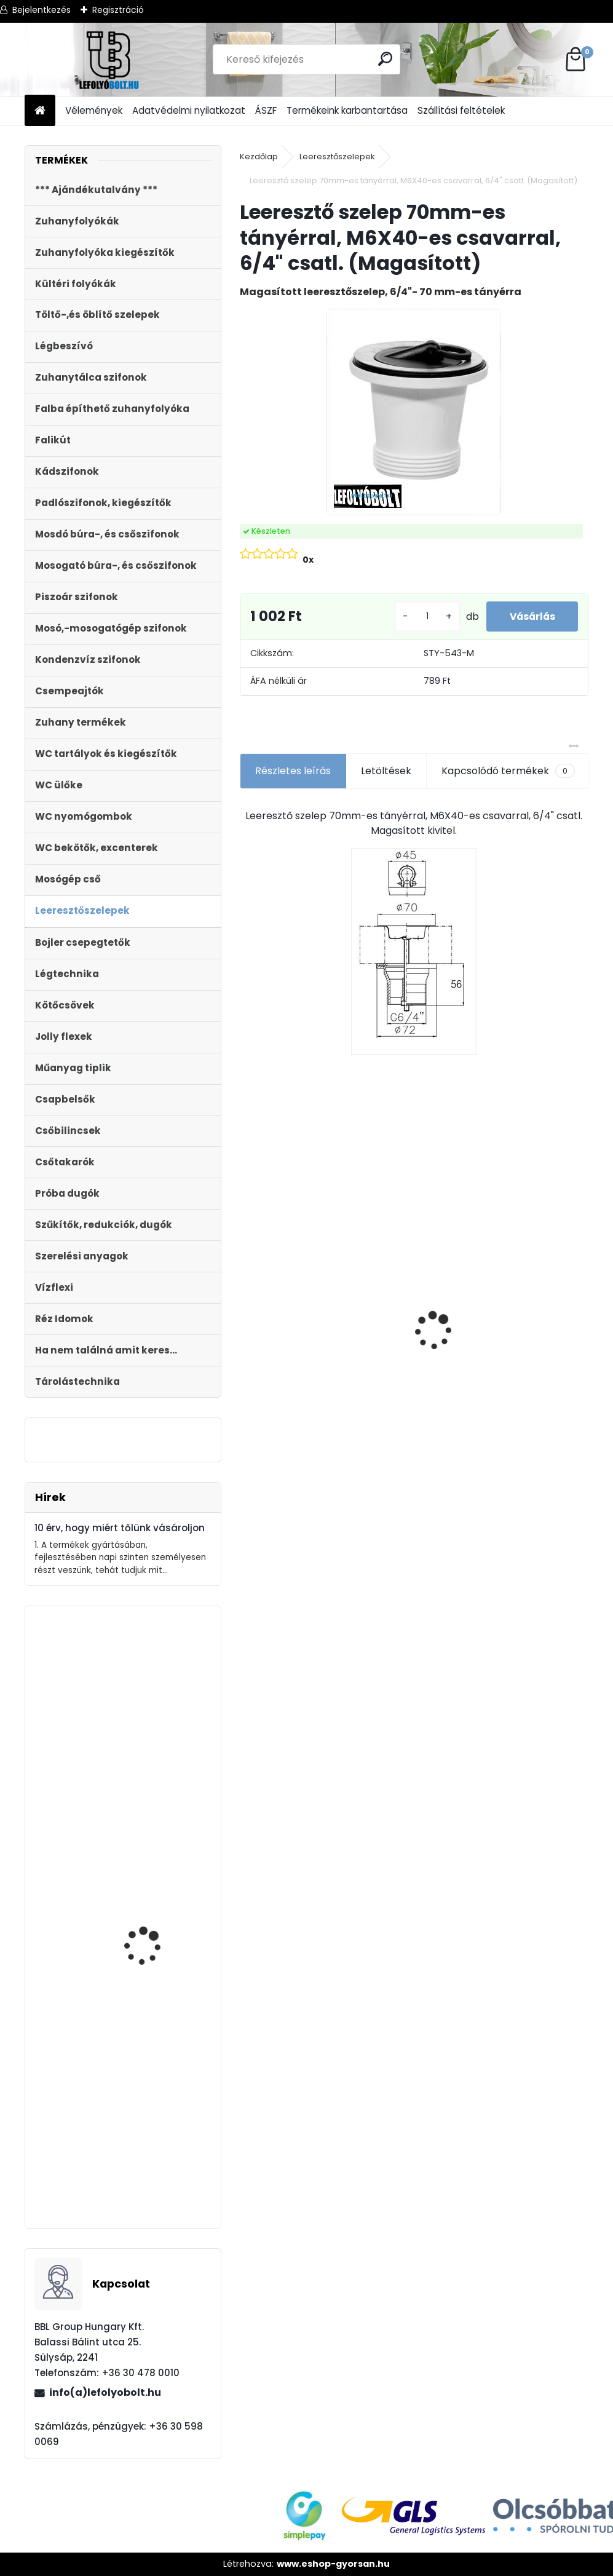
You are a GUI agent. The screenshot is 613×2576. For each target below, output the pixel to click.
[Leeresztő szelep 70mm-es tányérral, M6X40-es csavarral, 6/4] (413, 412)
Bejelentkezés (41, 10)
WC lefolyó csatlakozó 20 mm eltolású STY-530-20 (494, 1273)
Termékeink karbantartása (347, 110)
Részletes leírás (293, 780)
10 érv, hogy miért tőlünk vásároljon (119, 1527)
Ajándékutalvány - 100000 (391, 1229)
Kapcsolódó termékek (508, 780)
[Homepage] (40, 111)
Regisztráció (118, 10)
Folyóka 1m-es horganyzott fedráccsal (282, 1262)
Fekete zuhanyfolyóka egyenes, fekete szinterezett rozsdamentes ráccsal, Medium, (156, 1961)
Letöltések (386, 780)
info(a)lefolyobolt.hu (105, 2392)
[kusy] (423, 621)
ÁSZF (266, 110)
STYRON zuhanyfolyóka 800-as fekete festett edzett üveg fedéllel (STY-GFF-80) (156, 2156)
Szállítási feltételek (461, 110)
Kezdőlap (259, 156)
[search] (386, 59)
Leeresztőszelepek (337, 156)
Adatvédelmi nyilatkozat (188, 110)
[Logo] (109, 59)
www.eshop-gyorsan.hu (333, 2564)
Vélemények (93, 110)
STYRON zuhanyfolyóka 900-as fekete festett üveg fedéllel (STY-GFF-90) (156, 1730)
